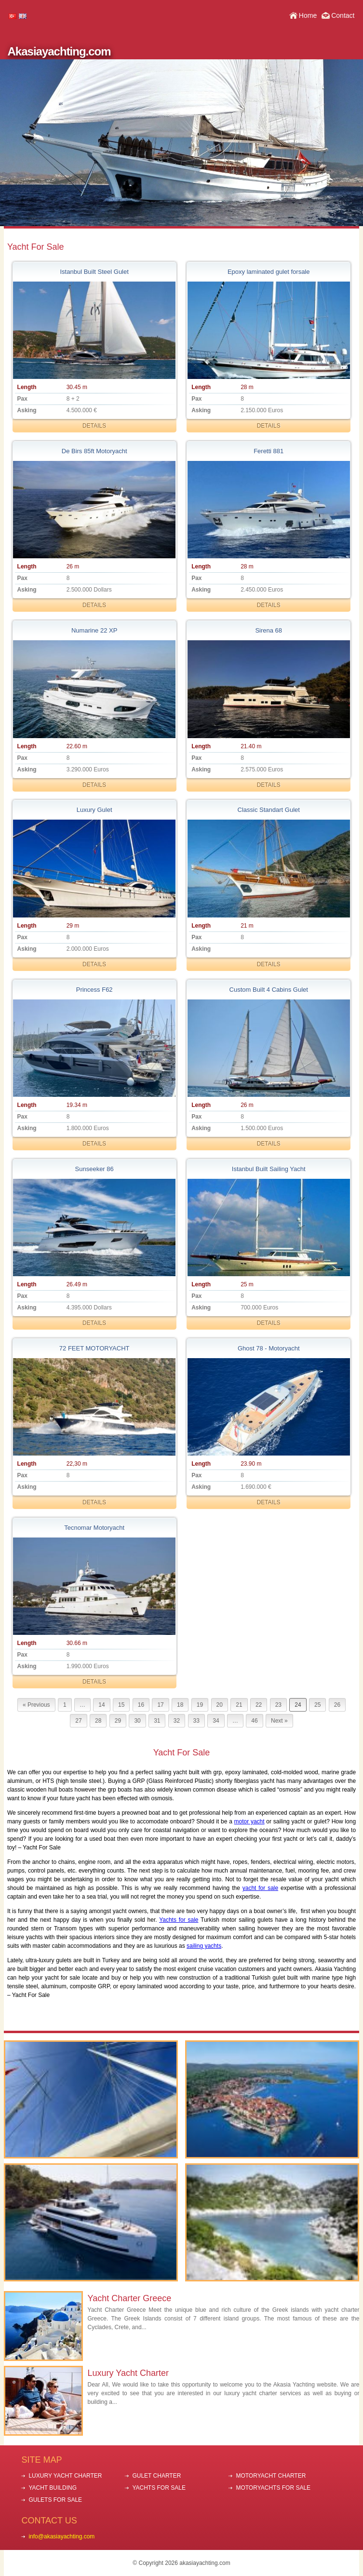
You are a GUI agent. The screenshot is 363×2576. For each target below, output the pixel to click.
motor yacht (249, 1821)
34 (216, 1720)
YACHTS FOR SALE (158, 2487)
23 (278, 1704)
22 (258, 1704)
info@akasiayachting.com (61, 2536)
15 (121, 1704)
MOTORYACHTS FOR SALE (273, 2487)
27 (78, 1720)
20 (219, 1704)
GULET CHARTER (156, 2475)
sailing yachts (204, 1945)
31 (157, 1720)
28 (98, 1720)
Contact (342, 15)
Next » (279, 1720)
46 (254, 1720)
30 (137, 1720)
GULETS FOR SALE (55, 2499)
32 (177, 1720)
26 (337, 1704)
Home (308, 15)
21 (239, 1704)
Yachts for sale (178, 1919)
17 (160, 1704)
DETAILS (94, 425)
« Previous (36, 1704)
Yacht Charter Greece (130, 2298)
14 (101, 1704)
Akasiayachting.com (59, 51)
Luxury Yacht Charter (128, 2373)
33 (196, 1720)
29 (118, 1720)
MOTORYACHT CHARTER (271, 2475)
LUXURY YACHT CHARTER (65, 2475)
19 (200, 1704)
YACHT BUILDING (52, 2487)
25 (317, 1704)
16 (141, 1704)
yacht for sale (260, 1888)
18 (180, 1704)
